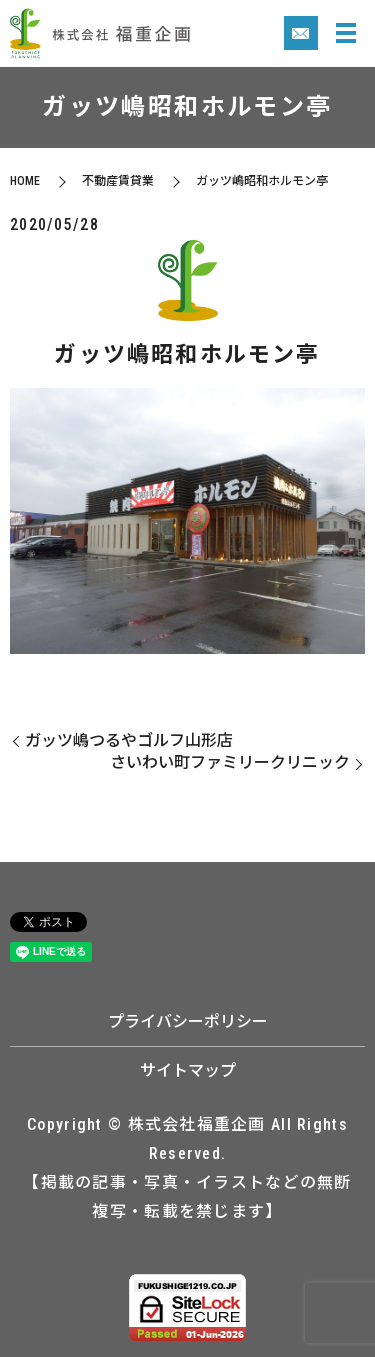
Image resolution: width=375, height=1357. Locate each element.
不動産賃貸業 (118, 181)
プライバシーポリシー (188, 1021)
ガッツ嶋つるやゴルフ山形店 (129, 740)
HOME (25, 181)
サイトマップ (188, 1070)
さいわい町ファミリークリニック (230, 762)
